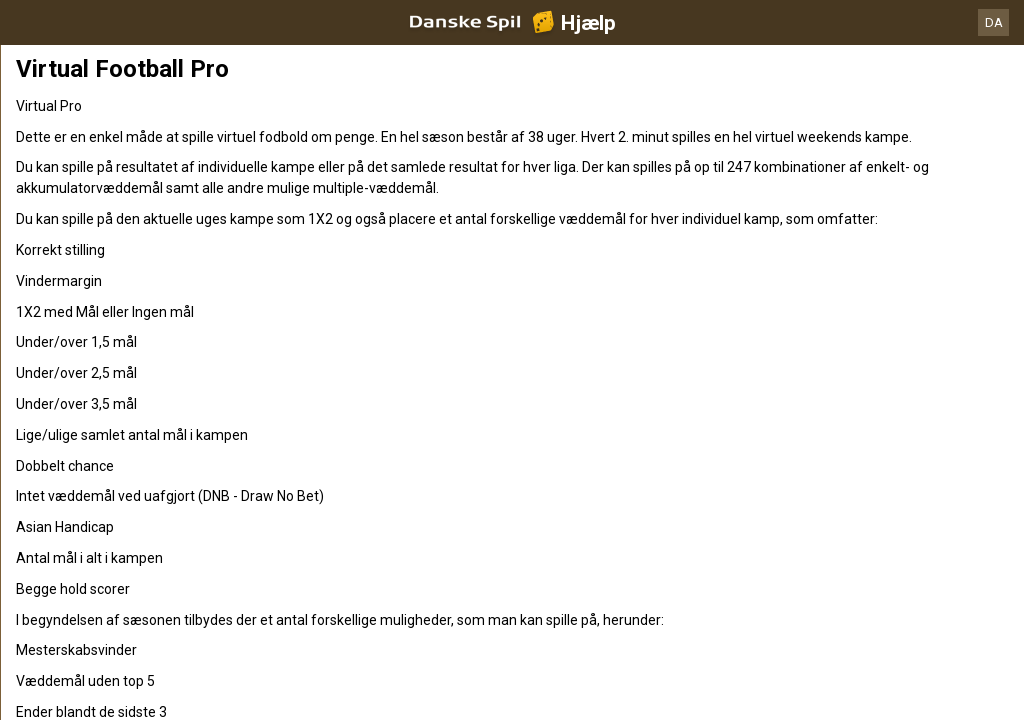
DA (994, 22)
